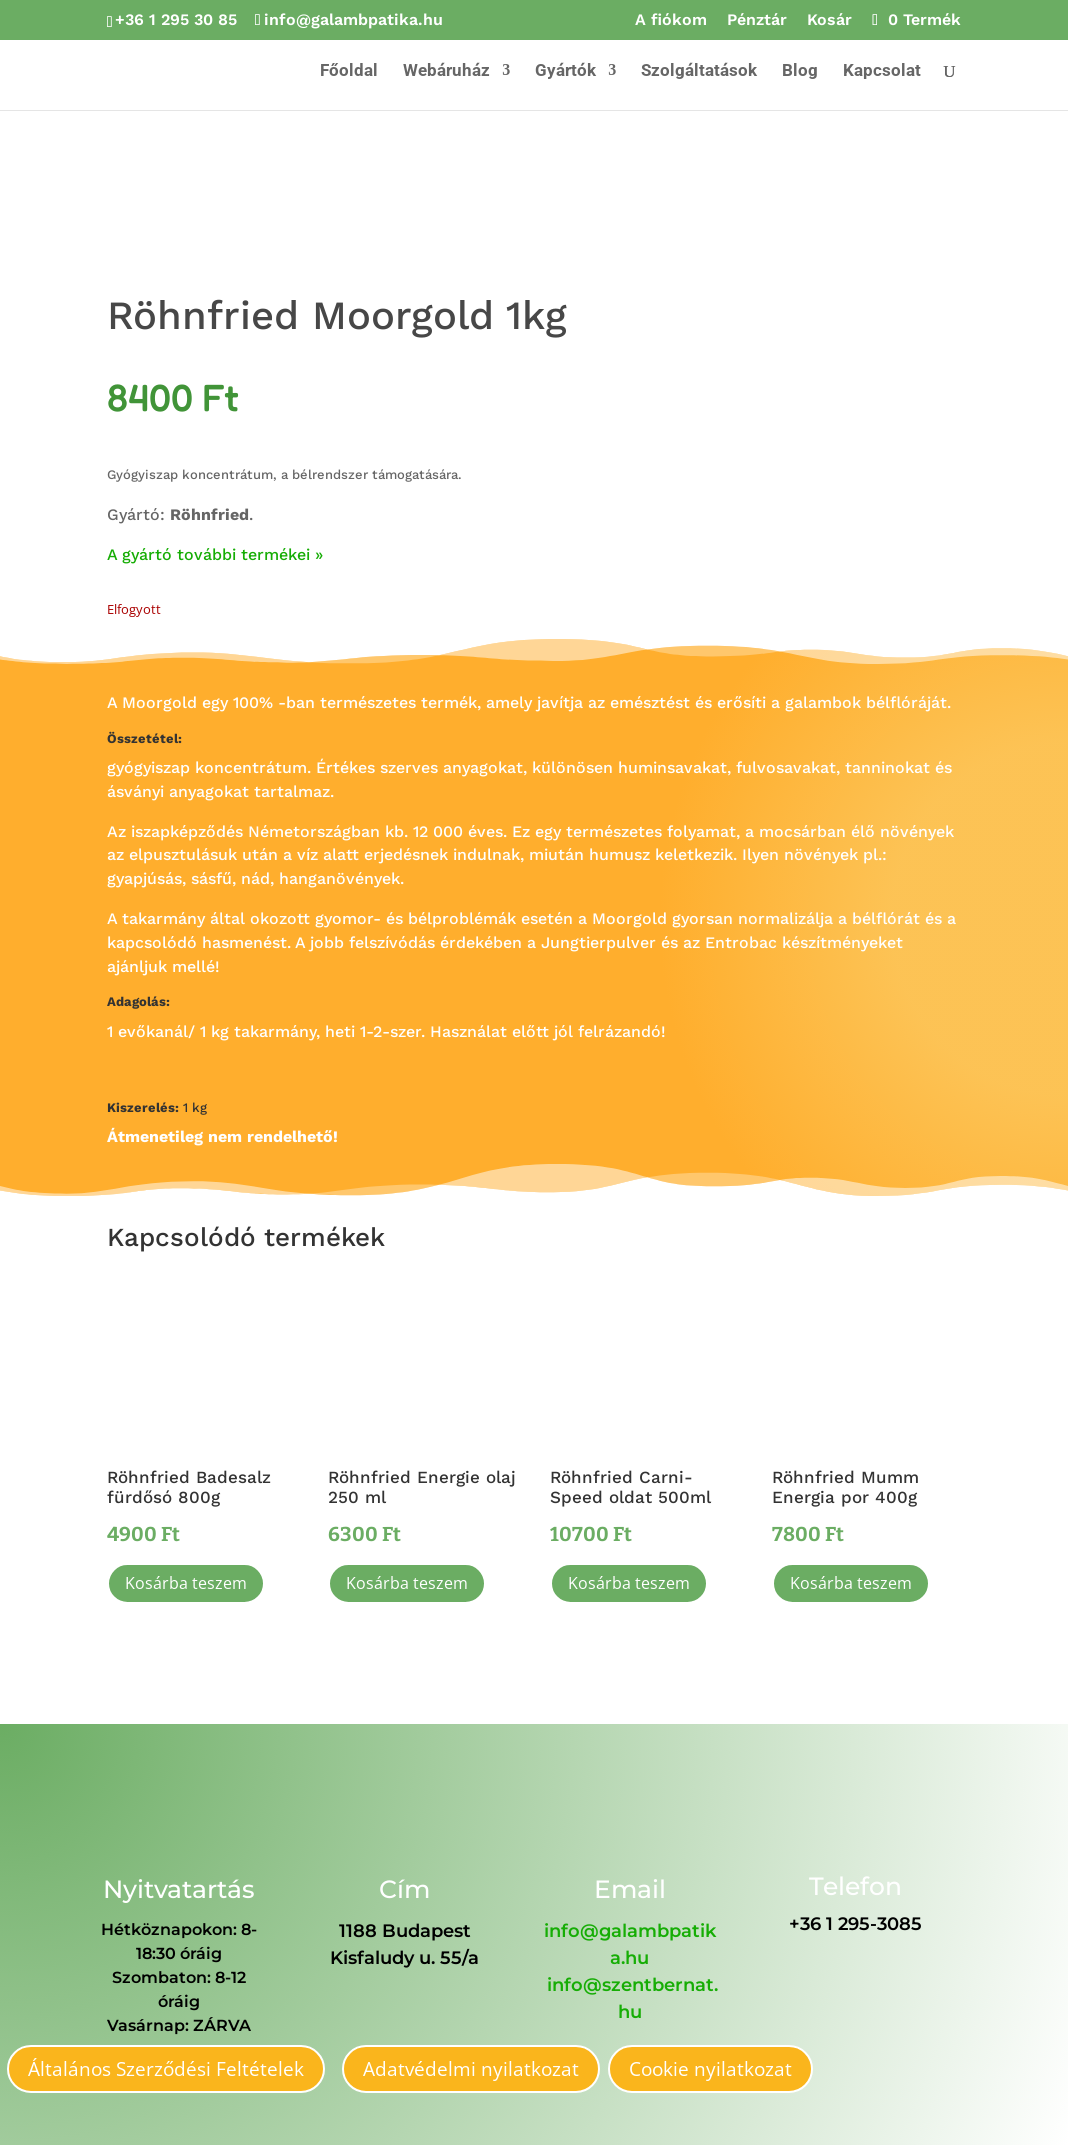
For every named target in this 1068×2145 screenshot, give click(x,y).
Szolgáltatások (699, 71)
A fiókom (671, 20)
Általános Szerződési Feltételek (166, 2069)
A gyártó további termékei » (215, 554)
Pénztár (757, 20)
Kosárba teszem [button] (186, 1583)
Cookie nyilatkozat (710, 2069)
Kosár (829, 20)
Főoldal (349, 71)
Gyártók (565, 71)
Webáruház (446, 71)
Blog (800, 71)
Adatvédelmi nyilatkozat (471, 2069)
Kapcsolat (882, 71)
